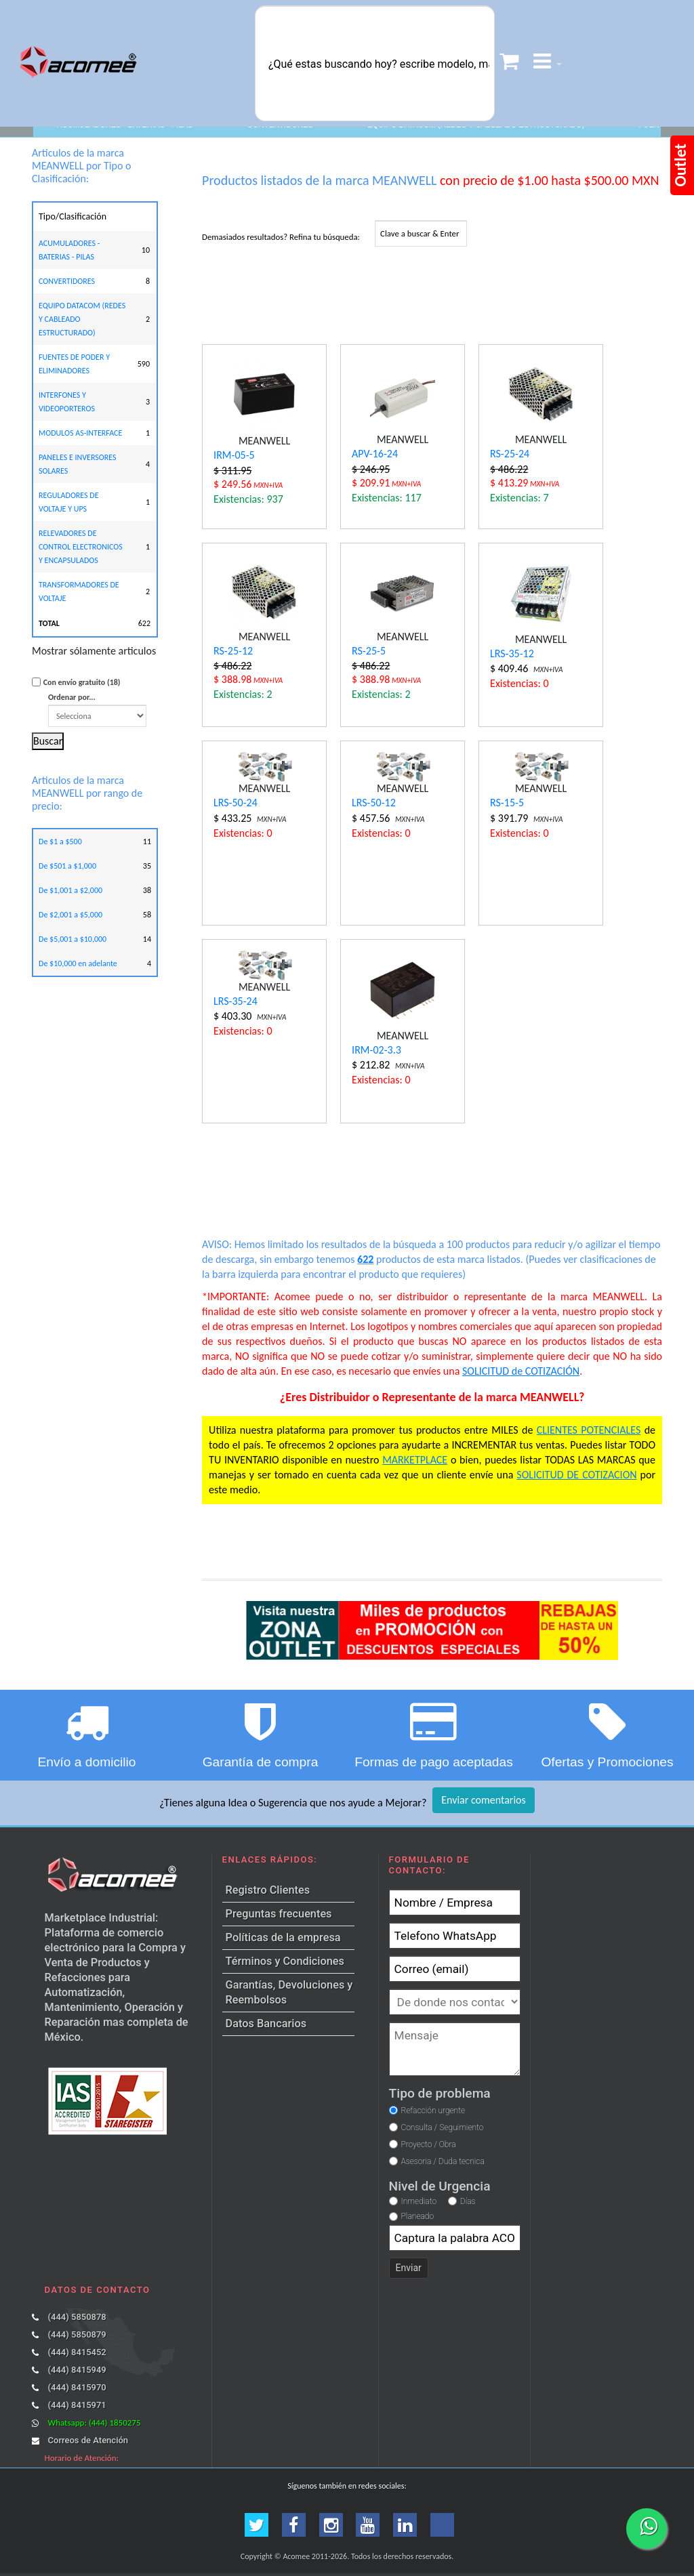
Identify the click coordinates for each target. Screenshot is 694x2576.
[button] (547, 63)
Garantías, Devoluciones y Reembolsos (289, 1992)
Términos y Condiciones (285, 1961)
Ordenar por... (97, 709)
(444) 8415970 (77, 2387)
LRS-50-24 (235, 802)
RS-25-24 (509, 453)
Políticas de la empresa (283, 1937)
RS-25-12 (233, 650)
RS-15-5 (507, 802)
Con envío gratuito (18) (82, 682)
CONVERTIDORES (67, 281)
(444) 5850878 (77, 2317)
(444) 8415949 (77, 2370)
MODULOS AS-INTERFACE (80, 433)
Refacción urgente (433, 2110)
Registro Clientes (268, 1890)
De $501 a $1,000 (67, 866)
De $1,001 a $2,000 (70, 890)
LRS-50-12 (374, 802)
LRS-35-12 (512, 653)
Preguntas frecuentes (279, 1913)
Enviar (409, 2267)
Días (468, 2201)
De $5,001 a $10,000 (72, 939)
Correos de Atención (88, 2440)
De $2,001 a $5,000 (70, 914)
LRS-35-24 (235, 1001)
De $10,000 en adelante (78, 963)
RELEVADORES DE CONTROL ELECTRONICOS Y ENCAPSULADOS (81, 546)
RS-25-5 (369, 650)
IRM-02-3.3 (376, 1049)
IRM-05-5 (234, 455)
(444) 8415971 (77, 2405)
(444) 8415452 (77, 2352)
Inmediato (418, 2201)
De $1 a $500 (60, 841)
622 (365, 1259)
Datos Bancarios (266, 2023)
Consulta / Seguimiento (442, 2127)
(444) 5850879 (77, 2334)
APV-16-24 (375, 453)
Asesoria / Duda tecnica (442, 2161)
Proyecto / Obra (428, 2144)
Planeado (417, 2216)
